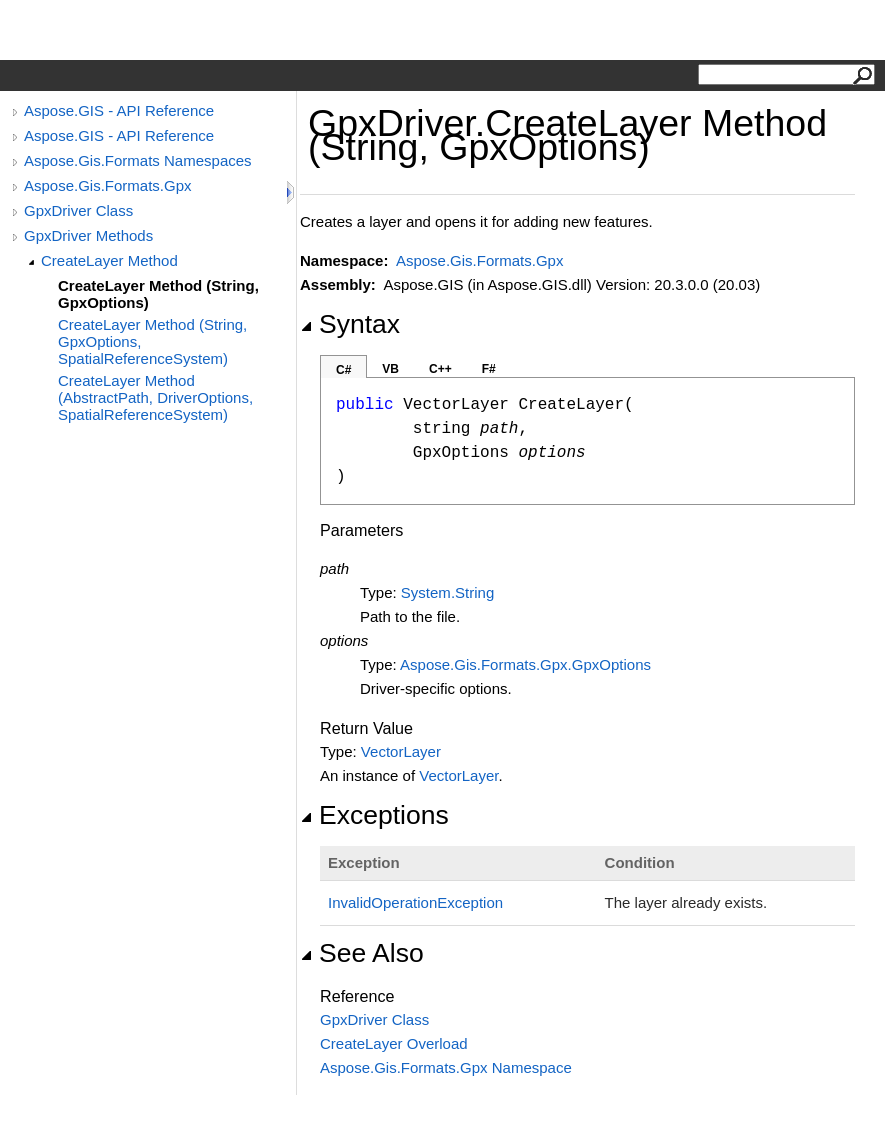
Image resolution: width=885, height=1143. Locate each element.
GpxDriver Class (78, 210)
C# (343, 370)
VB (390, 369)
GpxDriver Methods (88, 235)
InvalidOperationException (415, 902)
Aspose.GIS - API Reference (119, 110)
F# (489, 369)
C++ (440, 369)
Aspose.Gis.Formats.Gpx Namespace (446, 1067)
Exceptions (374, 815)
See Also (362, 953)
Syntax (350, 324)
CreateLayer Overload (394, 1043)
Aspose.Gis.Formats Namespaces (138, 160)
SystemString (447, 592)
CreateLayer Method (109, 260)
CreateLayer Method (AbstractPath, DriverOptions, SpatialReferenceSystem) (155, 397)
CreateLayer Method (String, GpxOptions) (158, 294)
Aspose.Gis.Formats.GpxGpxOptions (525, 664)
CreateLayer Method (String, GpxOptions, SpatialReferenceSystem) (152, 341)
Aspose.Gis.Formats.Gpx (108, 185)
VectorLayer (401, 751)
